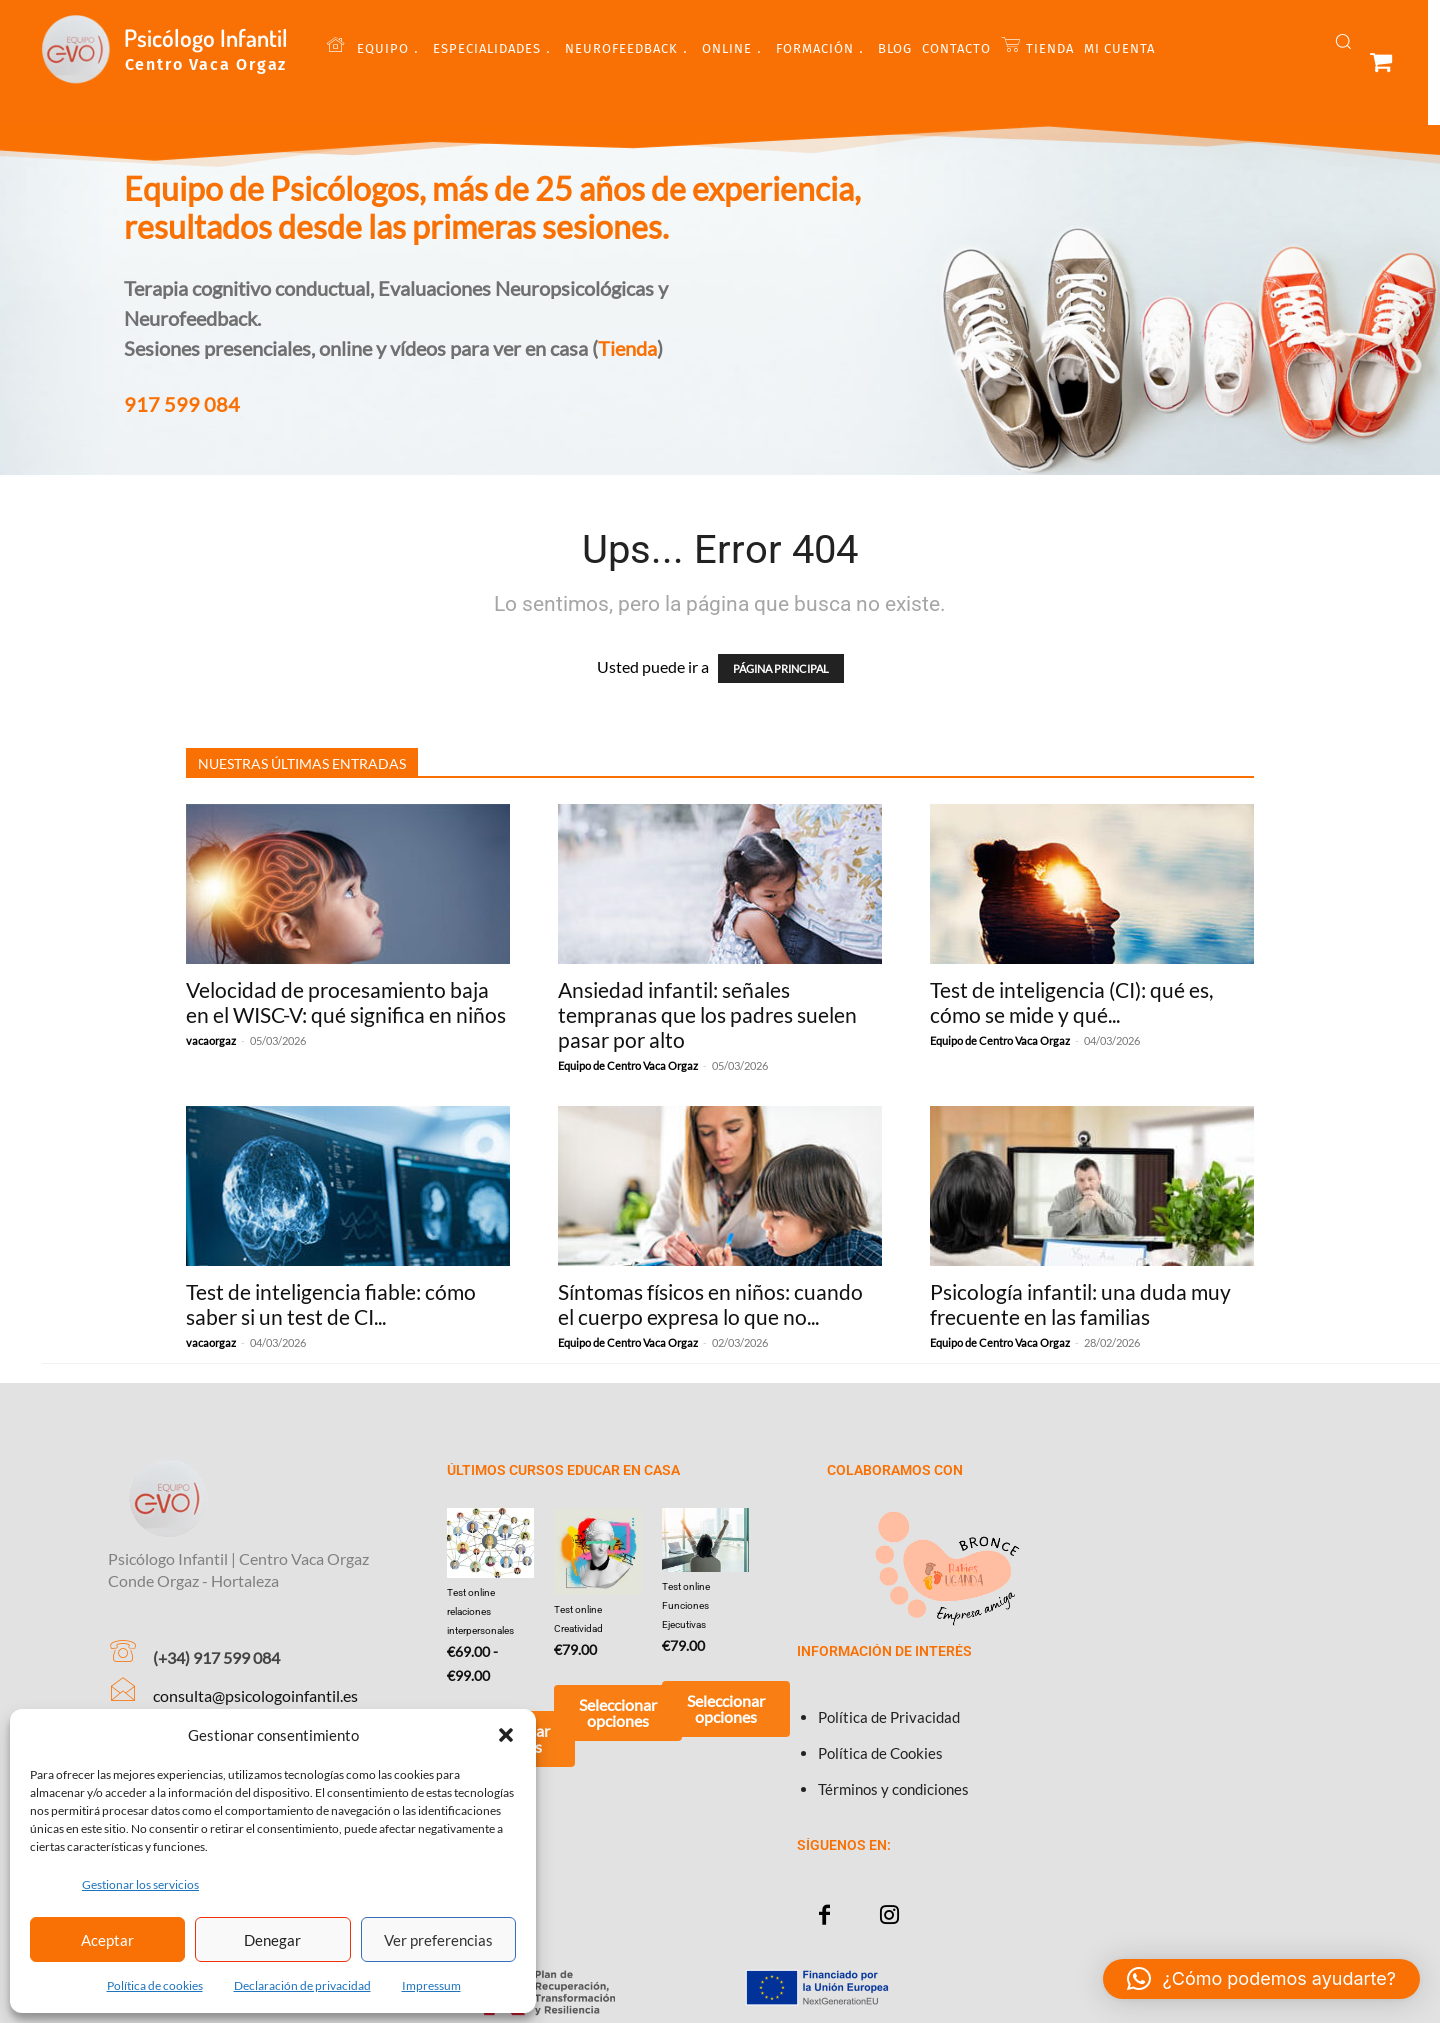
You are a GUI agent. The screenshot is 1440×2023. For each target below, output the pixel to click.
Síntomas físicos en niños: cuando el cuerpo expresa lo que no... (710, 1304)
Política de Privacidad (889, 1717)
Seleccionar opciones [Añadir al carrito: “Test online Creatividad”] (618, 1712)
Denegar (272, 1940)
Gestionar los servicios (140, 1884)
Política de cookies (155, 1985)
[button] (506, 1735)
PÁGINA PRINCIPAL (781, 668)
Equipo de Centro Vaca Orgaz (628, 1065)
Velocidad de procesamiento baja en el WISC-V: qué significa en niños (346, 1002)
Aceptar (107, 1940)
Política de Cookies (880, 1753)
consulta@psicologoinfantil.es (255, 1695)
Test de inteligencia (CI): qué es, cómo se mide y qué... (1071, 1002)
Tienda (627, 348)
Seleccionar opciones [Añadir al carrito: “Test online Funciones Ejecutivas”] (726, 1708)
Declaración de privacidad (302, 1985)
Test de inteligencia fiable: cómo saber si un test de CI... (331, 1304)
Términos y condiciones (893, 1789)
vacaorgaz (211, 1040)
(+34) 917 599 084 (216, 1657)
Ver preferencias (438, 1940)
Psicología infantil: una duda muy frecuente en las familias (1080, 1304)
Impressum (431, 1985)
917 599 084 (182, 404)
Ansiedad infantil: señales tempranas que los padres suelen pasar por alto (707, 1014)
